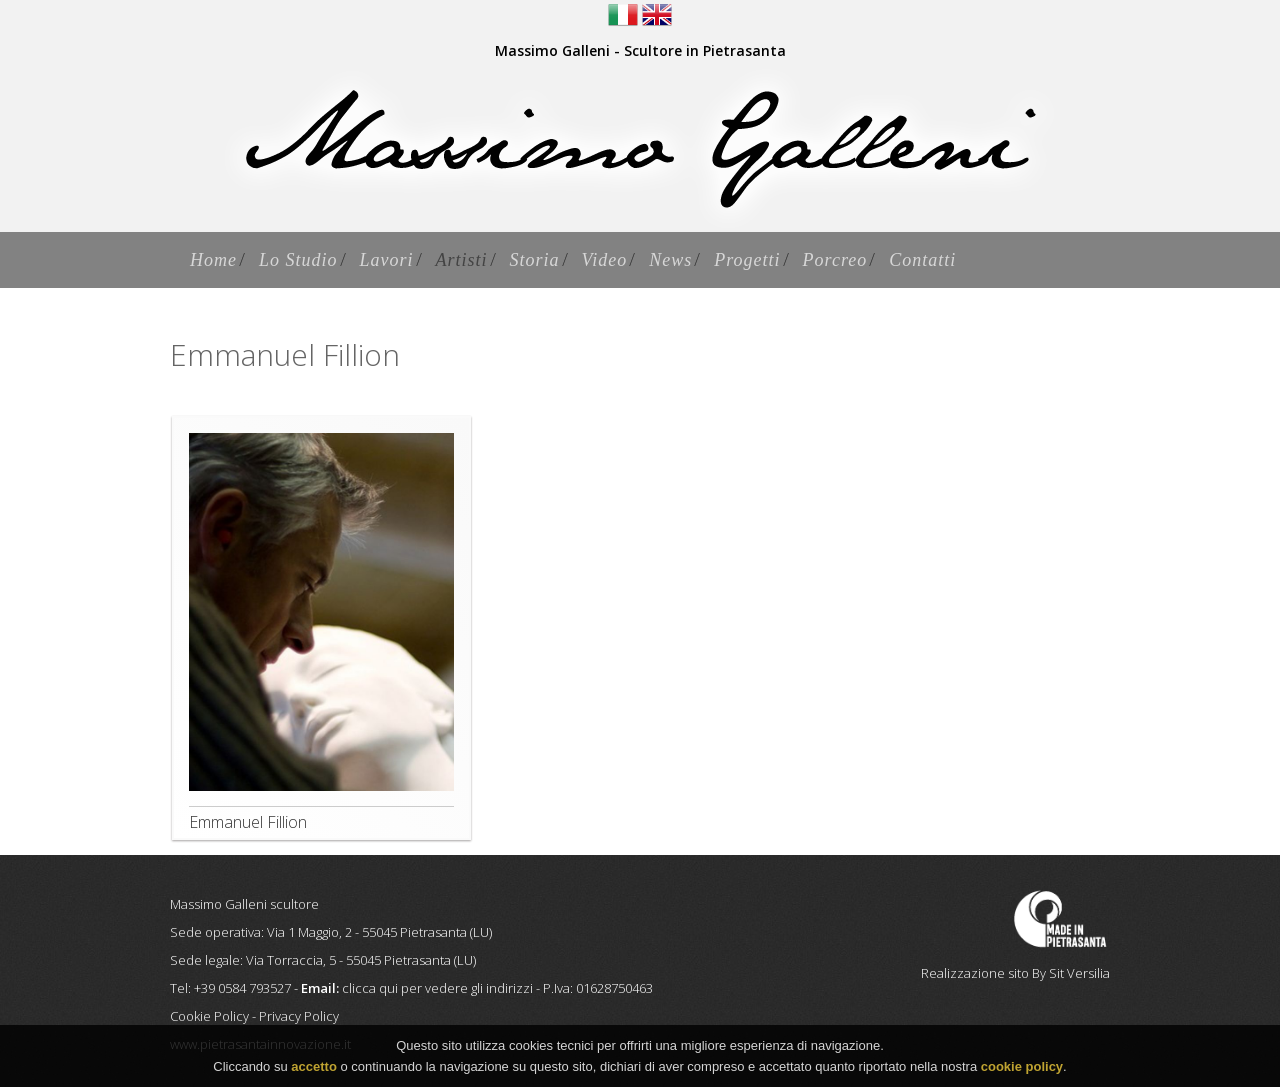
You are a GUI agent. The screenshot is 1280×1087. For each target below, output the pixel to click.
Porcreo (835, 260)
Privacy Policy (299, 1016)
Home (213, 260)
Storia (535, 260)
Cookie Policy (209, 1016)
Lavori (387, 260)
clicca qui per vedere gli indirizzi (437, 988)
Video (605, 260)
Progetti (747, 260)
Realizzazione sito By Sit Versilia (1015, 973)
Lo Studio (298, 260)
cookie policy (1022, 1068)
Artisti (462, 260)
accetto (314, 1068)
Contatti (922, 260)
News (670, 260)
